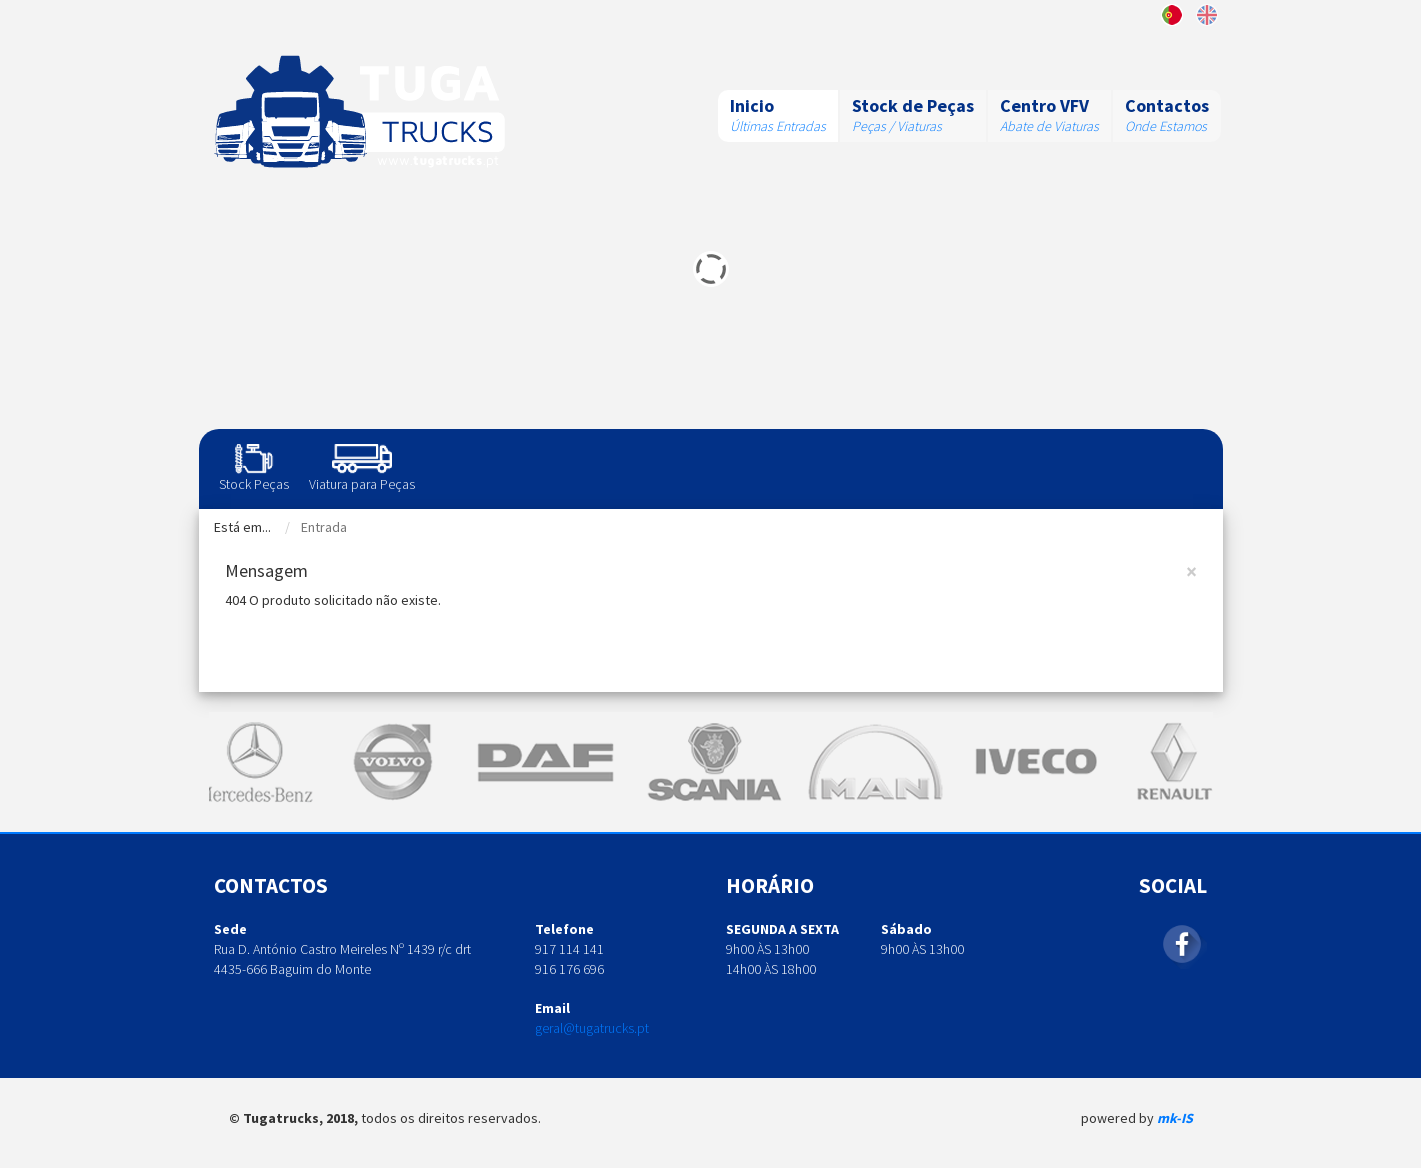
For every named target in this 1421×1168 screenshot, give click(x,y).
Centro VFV (1044, 105)
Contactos (1167, 105)
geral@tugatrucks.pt (592, 1028)
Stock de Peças (913, 105)
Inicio (752, 105)
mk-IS (1175, 1118)
